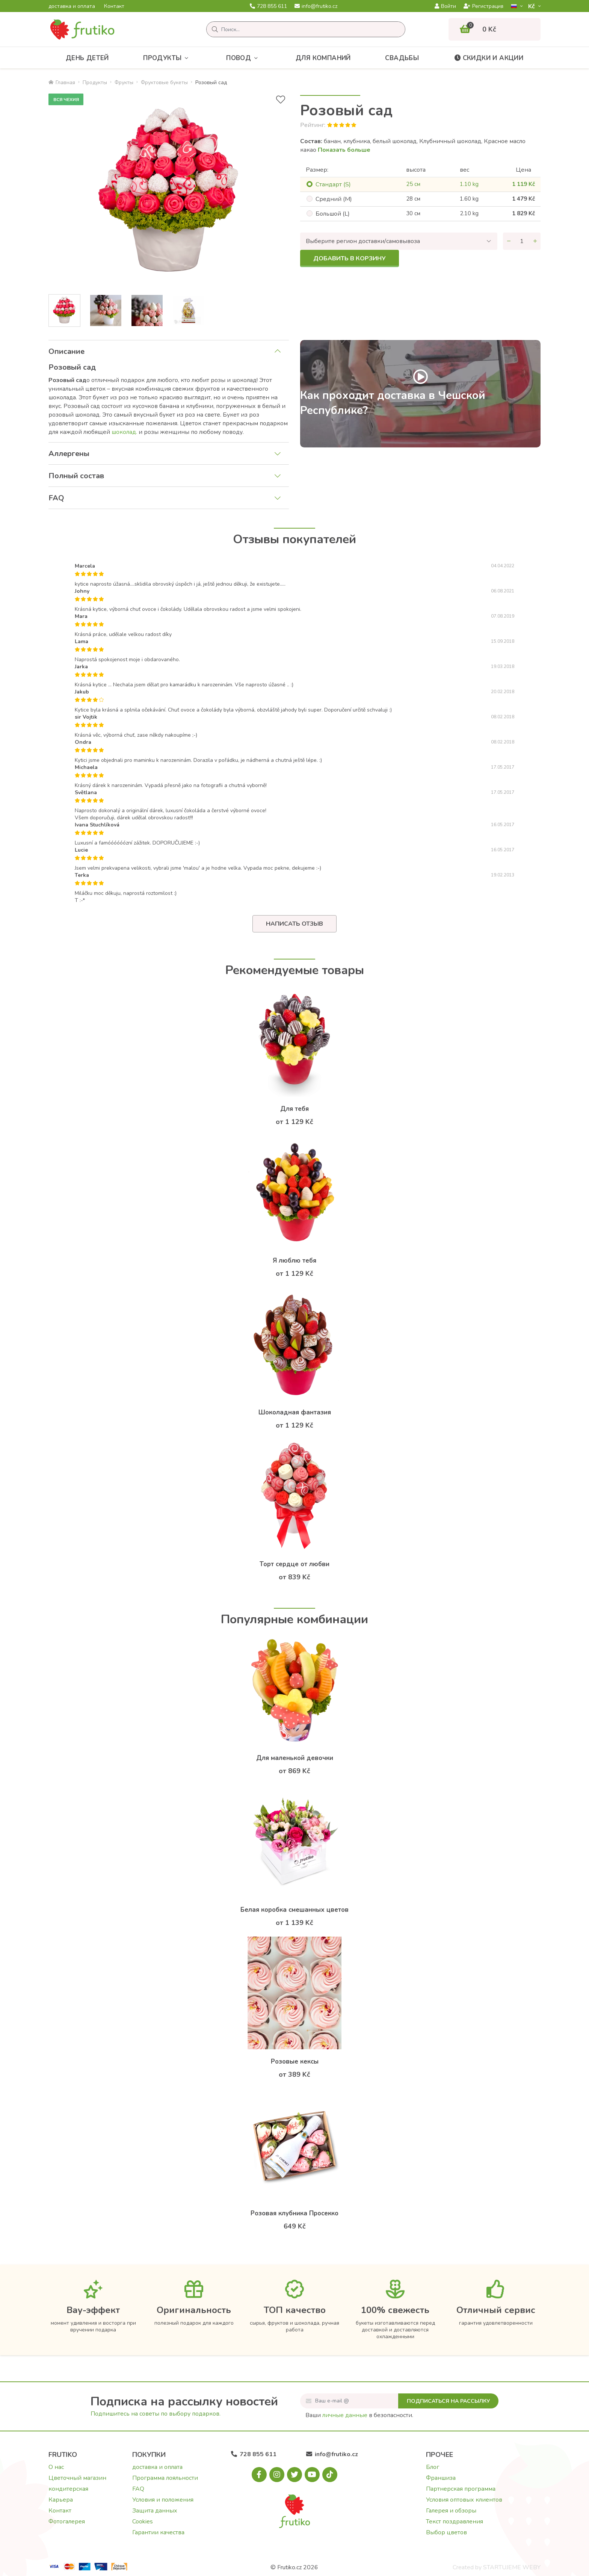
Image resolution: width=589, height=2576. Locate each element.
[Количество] (521, 241)
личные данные (344, 2415)
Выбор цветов (446, 2532)
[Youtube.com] (312, 2474)
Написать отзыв (294, 924)
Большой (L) (333, 214)
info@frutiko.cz (315, 6)
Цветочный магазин (77, 2478)
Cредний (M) (334, 199)
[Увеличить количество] (535, 241)
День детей (87, 58)
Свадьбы (402, 58)
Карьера (60, 2500)
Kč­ (532, 6)
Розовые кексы (295, 2061)
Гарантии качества (158, 2532)
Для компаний (323, 58)
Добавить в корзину (349, 258)
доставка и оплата (71, 6)
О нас (56, 2467)
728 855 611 (268, 6)
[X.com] (294, 2474)
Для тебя (294, 1108)
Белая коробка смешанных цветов (294, 1909)
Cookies (142, 2521)
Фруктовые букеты (164, 82)
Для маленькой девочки (294, 1758)
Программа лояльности (165, 2478)
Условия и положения (162, 2500)
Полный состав (76, 476)
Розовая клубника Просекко (294, 2213)
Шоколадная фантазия (294, 1412)
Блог (432, 2467)
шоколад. (123, 432)
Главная (61, 82)
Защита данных (154, 2511)
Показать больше (344, 150)
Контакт (114, 6)
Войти (445, 6)
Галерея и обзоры (451, 2511)
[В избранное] (280, 99)
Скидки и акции (488, 58)
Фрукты (124, 82)
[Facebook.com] (259, 2474)
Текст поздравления (454, 2521)
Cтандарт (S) (333, 184)
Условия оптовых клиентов (464, 2500)
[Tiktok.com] (329, 2474)
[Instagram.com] (276, 2474)
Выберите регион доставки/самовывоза (363, 241)
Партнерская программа (460, 2489)
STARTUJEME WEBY (512, 2567)
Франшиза (441, 2478)
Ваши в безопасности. (359, 2415)
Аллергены (68, 454)
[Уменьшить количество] (508, 241)
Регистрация (483, 6)
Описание (66, 351)
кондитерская (68, 2489)
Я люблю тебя (294, 1260)
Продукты (167, 58)
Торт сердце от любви (294, 1564)
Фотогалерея (66, 2521)
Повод (243, 58)
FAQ (56, 498)
